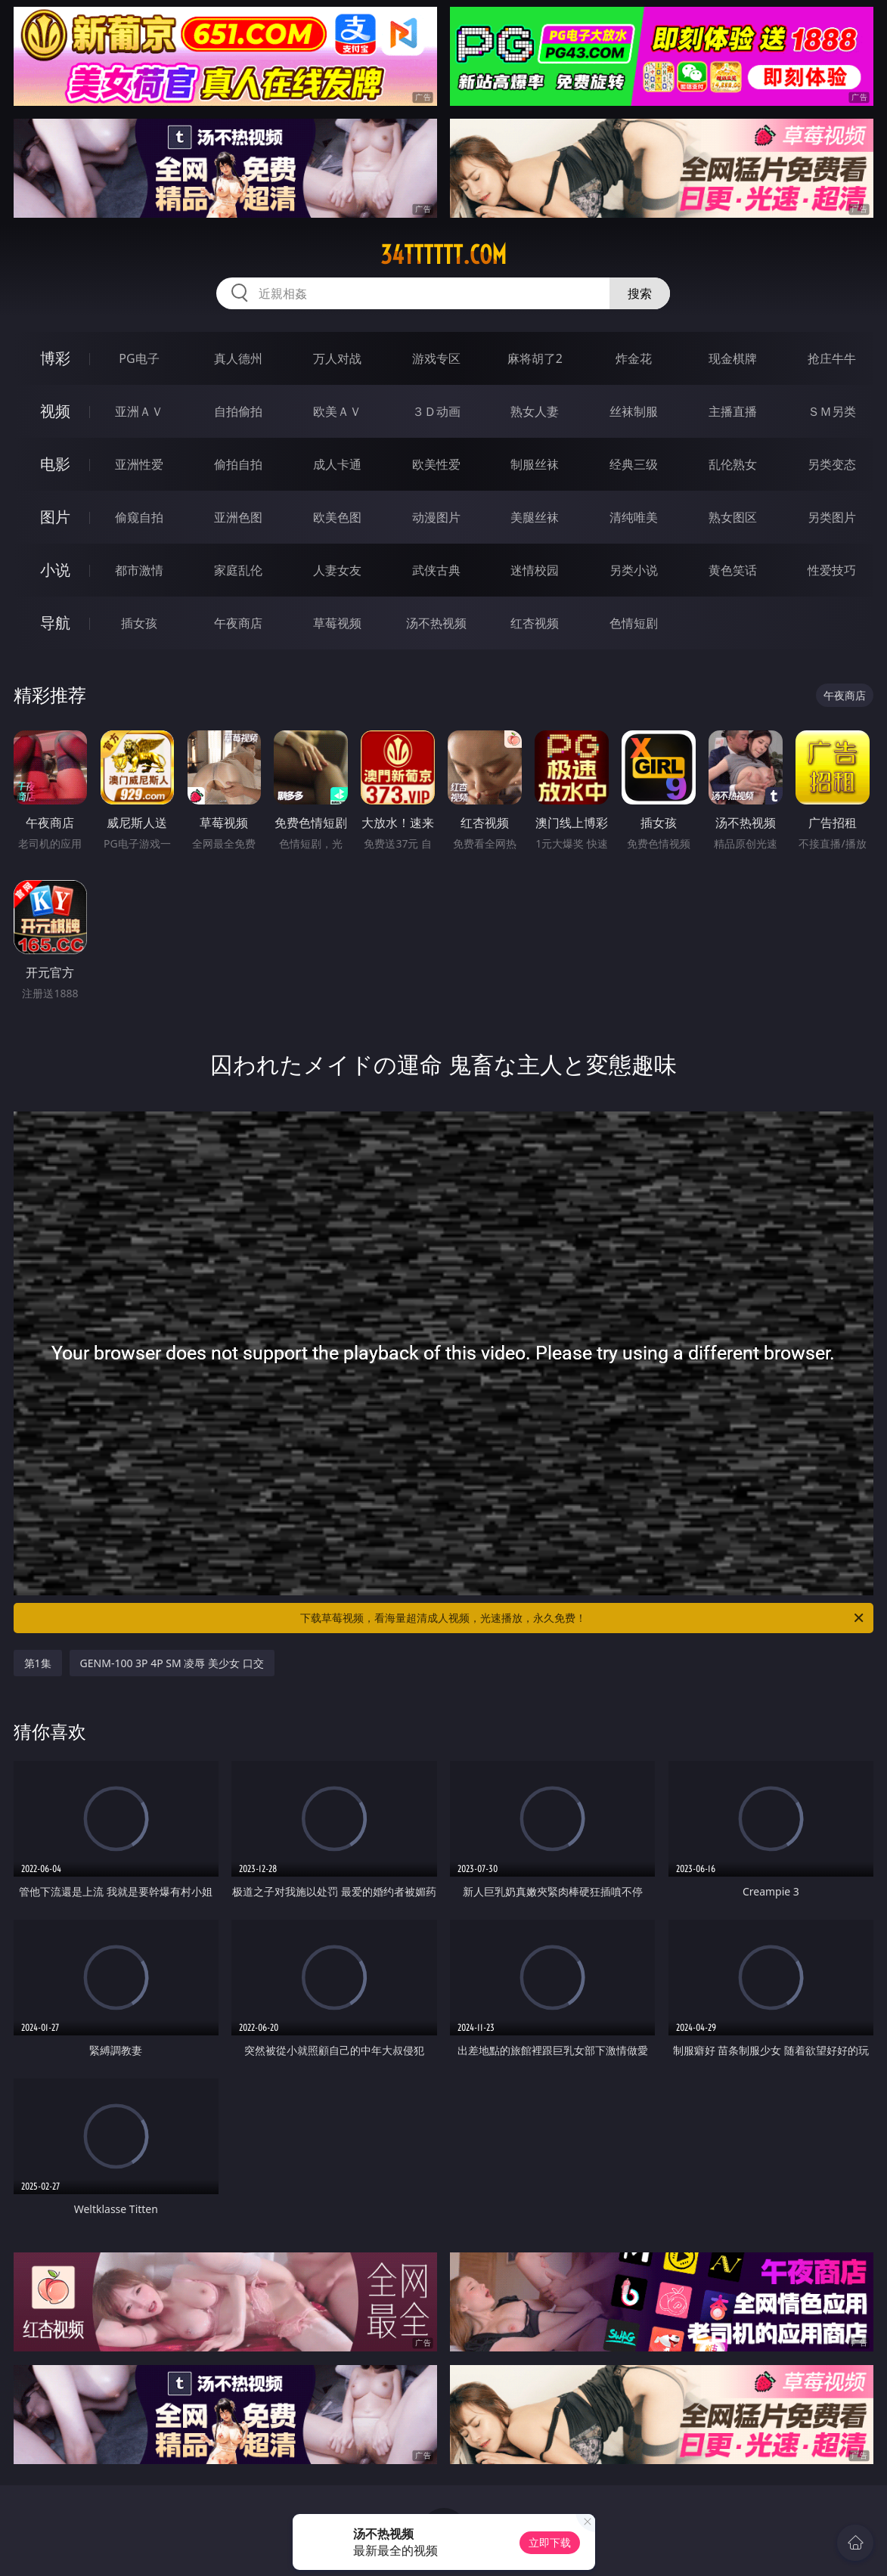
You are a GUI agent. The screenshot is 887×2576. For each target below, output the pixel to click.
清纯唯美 (633, 517)
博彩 (55, 358)
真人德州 (238, 358)
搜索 (640, 293)
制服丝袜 (534, 464)
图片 (55, 517)
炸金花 (634, 358)
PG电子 (139, 358)
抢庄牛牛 (832, 358)
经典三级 (633, 464)
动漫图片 (436, 517)
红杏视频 (534, 623)
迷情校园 (534, 570)
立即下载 (550, 2542)
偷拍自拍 (238, 464)
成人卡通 (337, 464)
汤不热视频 (436, 623)
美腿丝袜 (534, 517)
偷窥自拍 (139, 517)
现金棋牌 (733, 358)
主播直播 (733, 411)
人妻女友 (337, 570)
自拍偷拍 (238, 411)
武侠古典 (436, 570)
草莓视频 (337, 623)
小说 (55, 570)
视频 (55, 411)
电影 (55, 464)
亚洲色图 (238, 517)
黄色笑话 (733, 570)
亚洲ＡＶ (139, 411)
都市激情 (139, 570)
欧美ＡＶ (337, 411)
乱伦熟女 (733, 464)
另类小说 (633, 570)
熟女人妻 (534, 411)
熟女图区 (733, 517)
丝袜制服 (633, 411)
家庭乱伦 (238, 570)
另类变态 (832, 464)
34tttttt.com (443, 255)
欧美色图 (337, 517)
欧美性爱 (436, 464)
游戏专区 (436, 358)
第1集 (37, 1663)
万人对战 (337, 358)
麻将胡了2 (535, 358)
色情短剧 (633, 623)
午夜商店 (238, 623)
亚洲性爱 (139, 464)
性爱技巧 (832, 570)
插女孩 (139, 623)
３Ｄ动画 (436, 411)
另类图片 (832, 517)
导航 (55, 622)
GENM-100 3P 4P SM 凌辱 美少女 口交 (172, 1663)
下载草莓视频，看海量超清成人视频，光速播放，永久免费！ (583, 1618)
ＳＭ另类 (832, 411)
